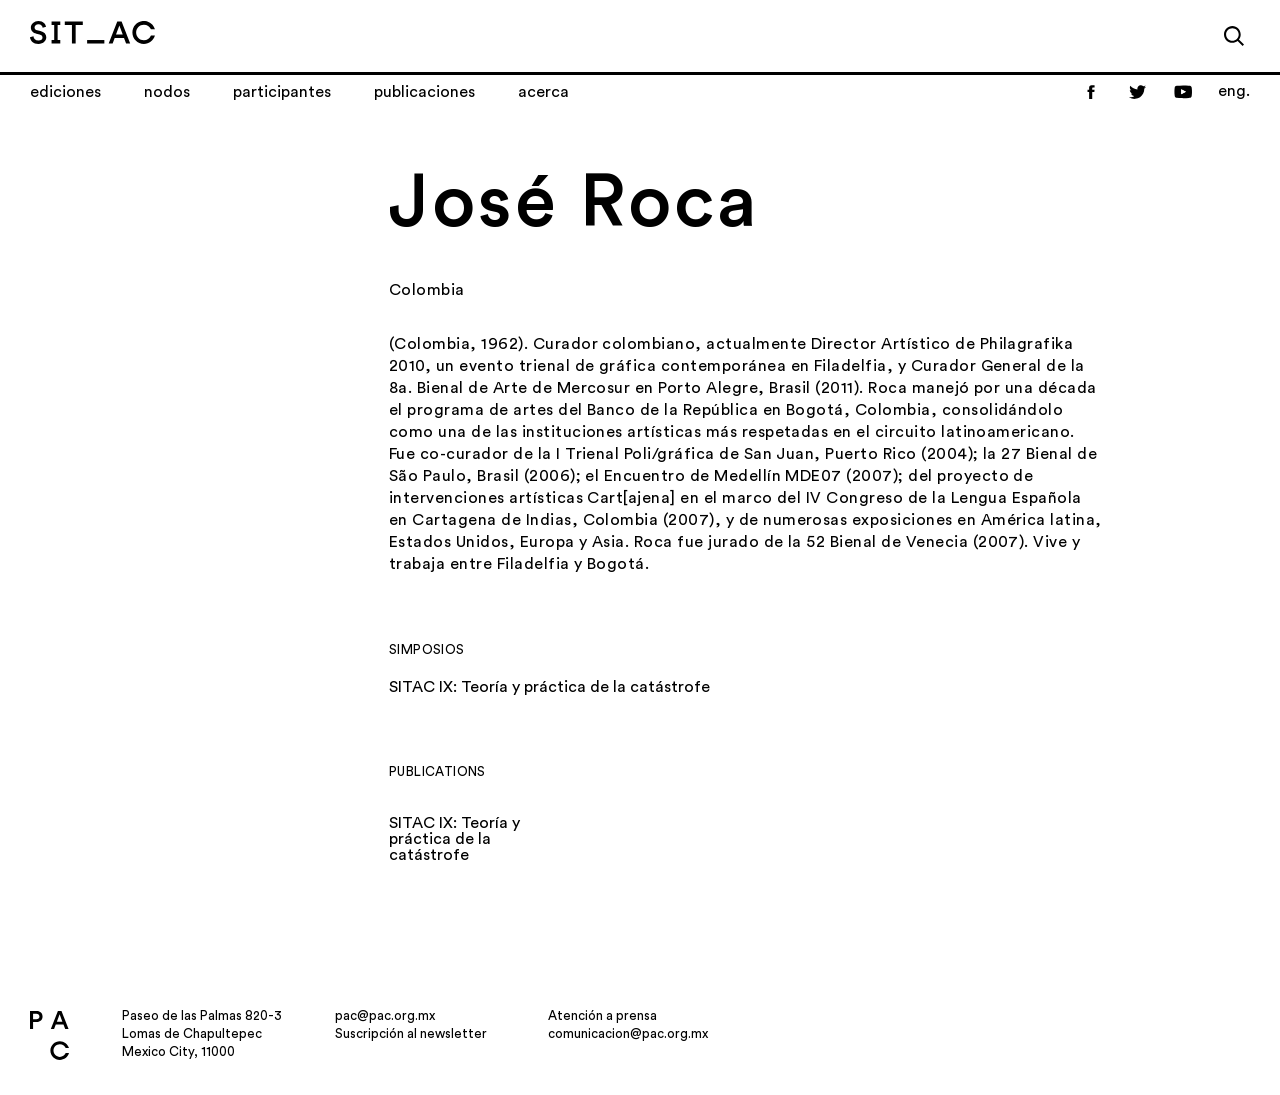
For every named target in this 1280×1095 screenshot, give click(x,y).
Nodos (167, 92)
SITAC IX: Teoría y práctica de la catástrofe (549, 687)
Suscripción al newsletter (411, 1033)
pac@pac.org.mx (385, 1015)
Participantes (282, 92)
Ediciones (65, 92)
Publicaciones (424, 92)
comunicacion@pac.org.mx (628, 1033)
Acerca (543, 92)
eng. (1234, 91)
